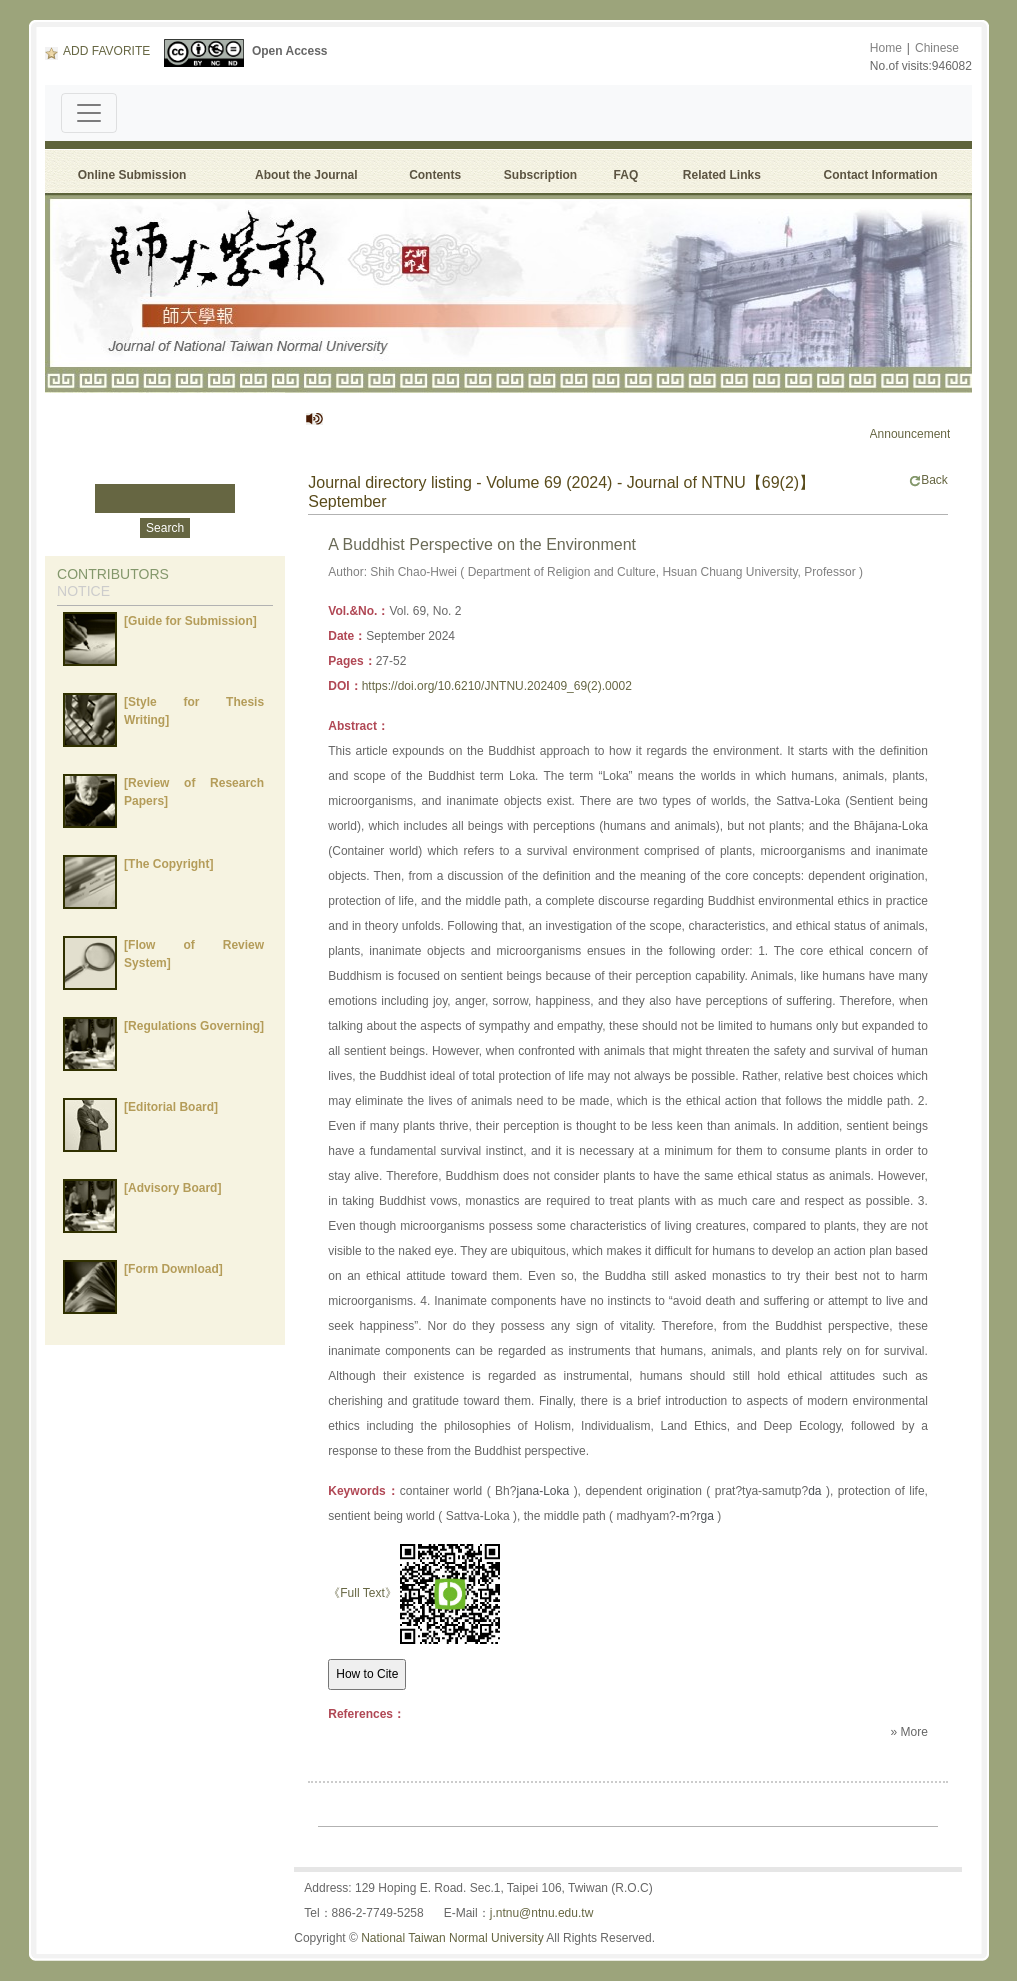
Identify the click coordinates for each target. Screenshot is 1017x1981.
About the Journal (306, 175)
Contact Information (881, 175)
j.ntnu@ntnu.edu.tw (542, 1913)
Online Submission (132, 175)
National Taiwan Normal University (452, 1938)
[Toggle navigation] (89, 113)
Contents (435, 175)
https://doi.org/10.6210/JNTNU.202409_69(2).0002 (497, 686)
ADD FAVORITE (97, 51)
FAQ (629, 175)
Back (928, 480)
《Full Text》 (362, 1593)
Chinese (937, 48)
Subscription (540, 175)
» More (909, 1732)
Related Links (722, 175)
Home (886, 48)
